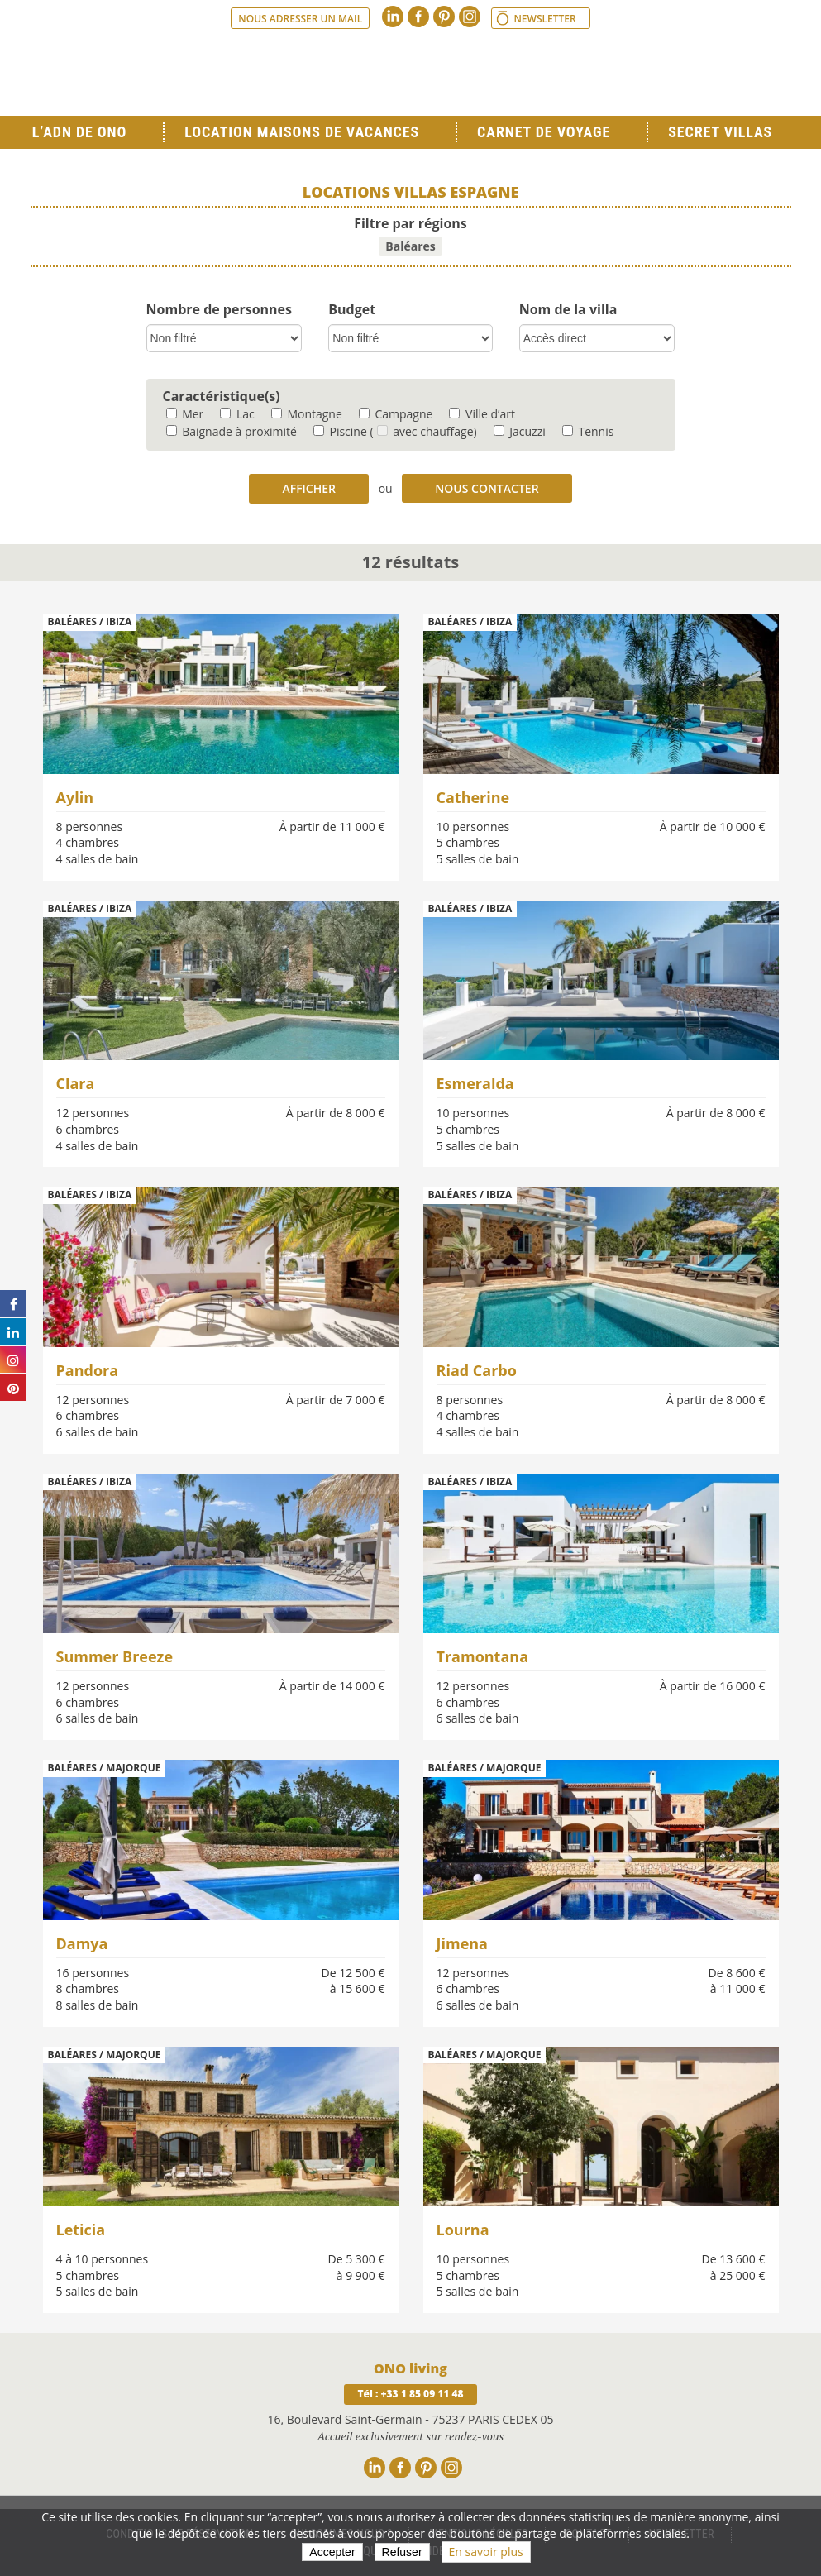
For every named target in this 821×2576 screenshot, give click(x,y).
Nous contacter (486, 488)
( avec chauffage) (423, 431)
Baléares (410, 246)
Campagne (396, 414)
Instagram (469, 16)
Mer (185, 414)
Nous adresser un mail (300, 19)
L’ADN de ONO (79, 132)
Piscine (340, 431)
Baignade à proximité (231, 431)
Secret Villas (720, 132)
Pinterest (444, 16)
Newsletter (544, 19)
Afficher (309, 488)
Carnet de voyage (543, 132)
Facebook (418, 16)
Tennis (588, 431)
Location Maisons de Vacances (301, 132)
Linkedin (392, 16)
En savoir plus (486, 2551)
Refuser (402, 2552)
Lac (237, 414)
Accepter (332, 2552)
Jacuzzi (520, 431)
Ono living (411, 73)
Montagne (306, 414)
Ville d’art (482, 414)
